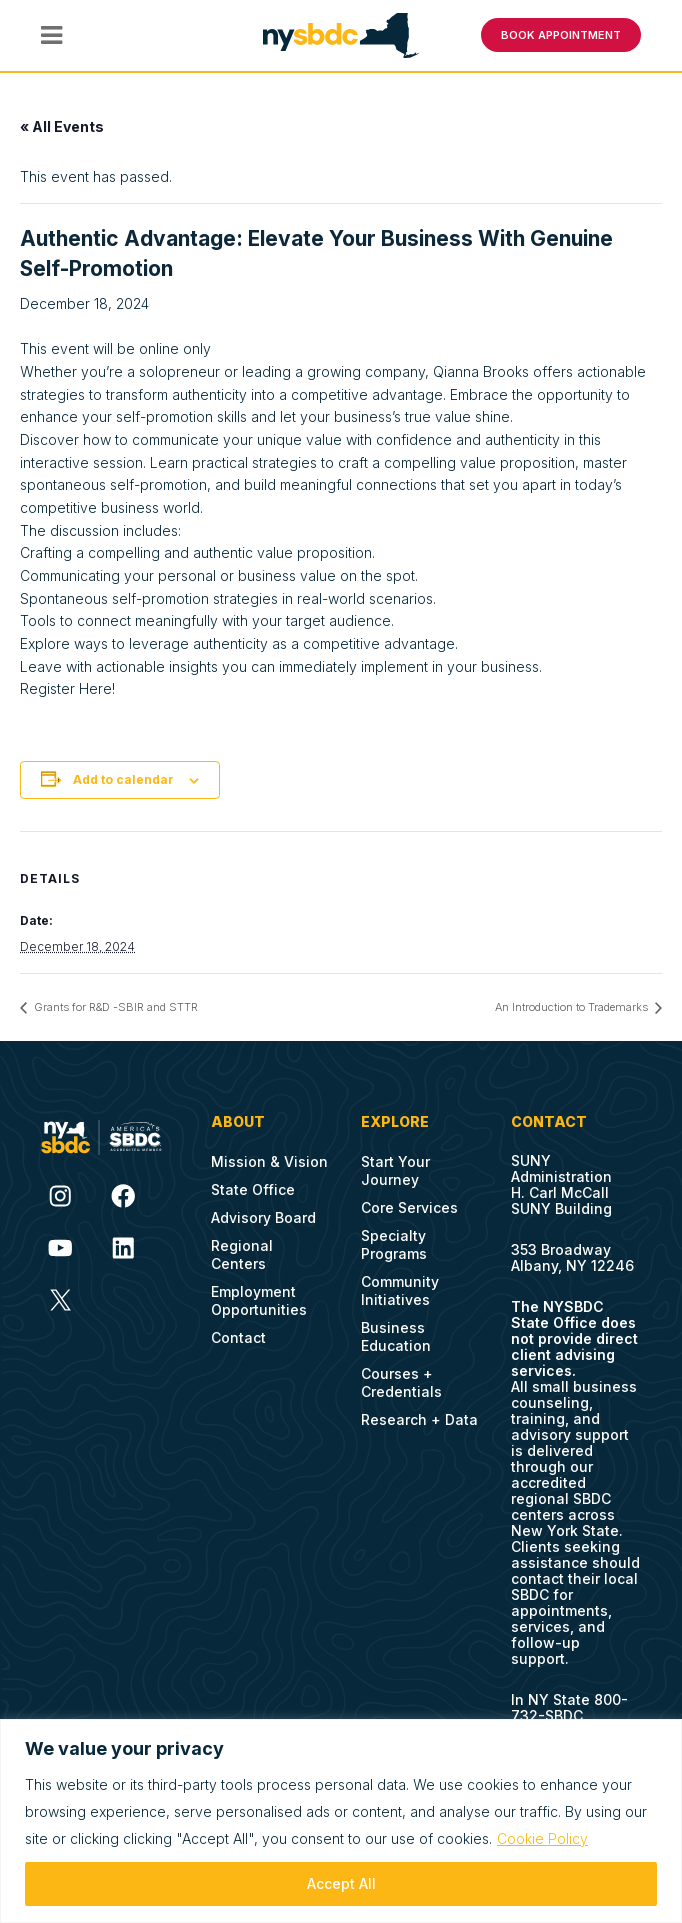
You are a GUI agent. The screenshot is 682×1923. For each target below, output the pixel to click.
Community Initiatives (400, 1290)
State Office (253, 1189)
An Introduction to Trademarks (573, 1007)
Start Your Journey (395, 1170)
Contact (238, 1337)
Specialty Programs (394, 1244)
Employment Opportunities (259, 1300)
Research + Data (419, 1419)
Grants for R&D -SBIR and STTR (114, 1007)
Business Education (396, 1336)
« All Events (62, 125)
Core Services (409, 1207)
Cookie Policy (542, 1838)
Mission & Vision (269, 1161)
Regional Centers (242, 1254)
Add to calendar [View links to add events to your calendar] (123, 778)
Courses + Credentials (401, 1382)
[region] (341, 1821)
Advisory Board (263, 1217)
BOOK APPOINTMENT (561, 35)
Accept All (341, 1883)
